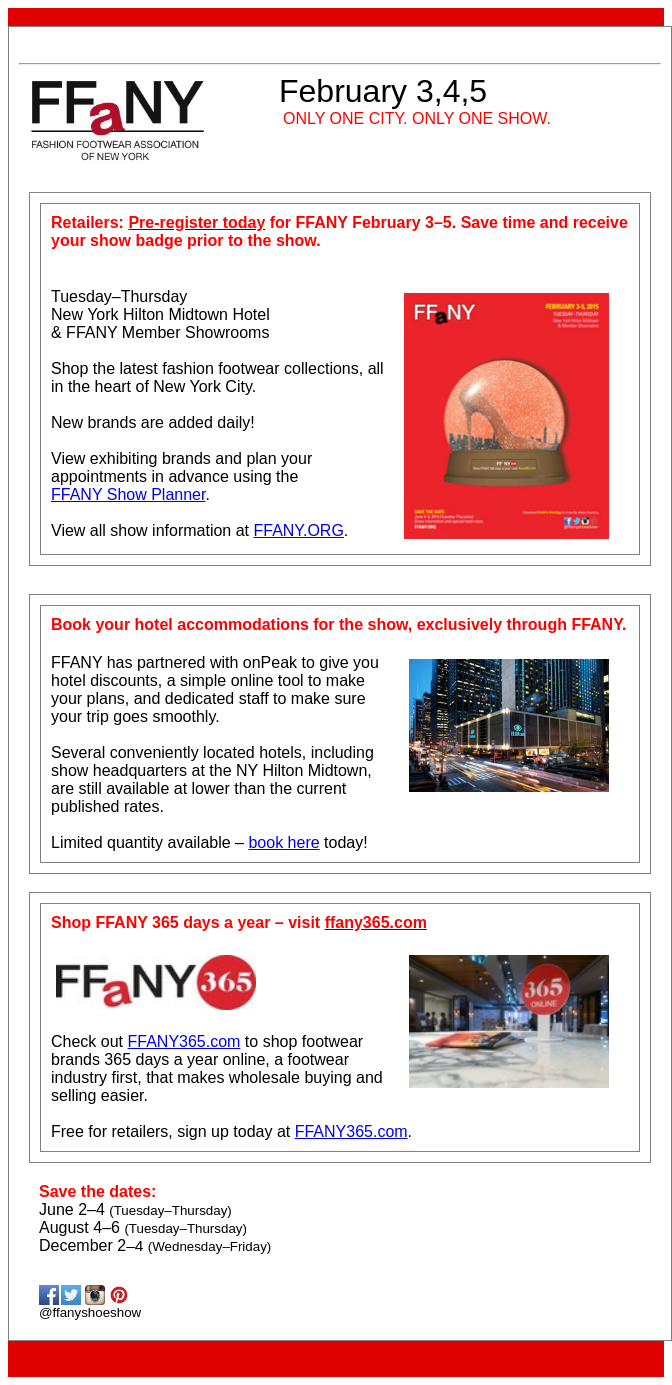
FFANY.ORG (298, 530)
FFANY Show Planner (128, 494)
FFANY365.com (183, 1041)
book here (283, 842)
